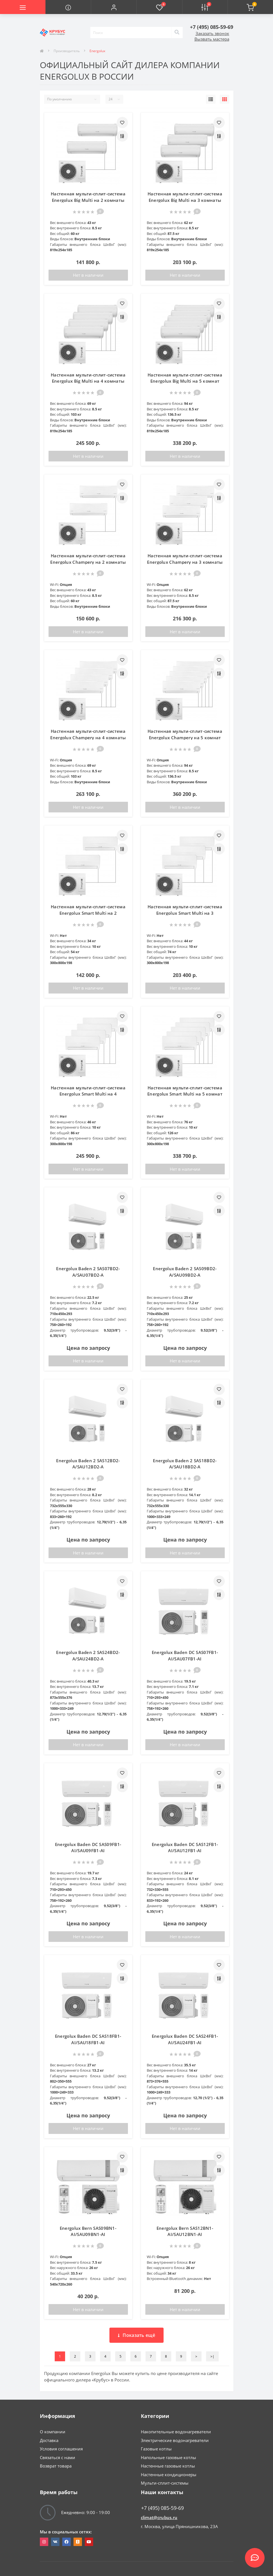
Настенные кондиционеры (168, 2474)
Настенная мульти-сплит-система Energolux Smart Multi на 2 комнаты (88, 913)
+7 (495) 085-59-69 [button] (162, 2508)
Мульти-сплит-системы (165, 2483)
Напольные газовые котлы (168, 2457)
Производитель (67, 50)
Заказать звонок (212, 33)
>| (212, 2356)
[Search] (177, 32)
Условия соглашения (61, 2449)
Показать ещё (136, 2335)
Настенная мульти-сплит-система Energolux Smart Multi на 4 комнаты (88, 1094)
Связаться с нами (57, 2457)
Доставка (49, 2440)
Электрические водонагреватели (175, 2440)
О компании (52, 2431)
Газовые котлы (156, 2449)
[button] (113, 7)
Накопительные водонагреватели (176, 2431)
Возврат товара (56, 2466)
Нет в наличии (88, 275)
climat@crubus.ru (159, 2517)
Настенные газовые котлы (168, 2466)
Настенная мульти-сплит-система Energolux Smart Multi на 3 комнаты (185, 913)
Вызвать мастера (211, 39)
